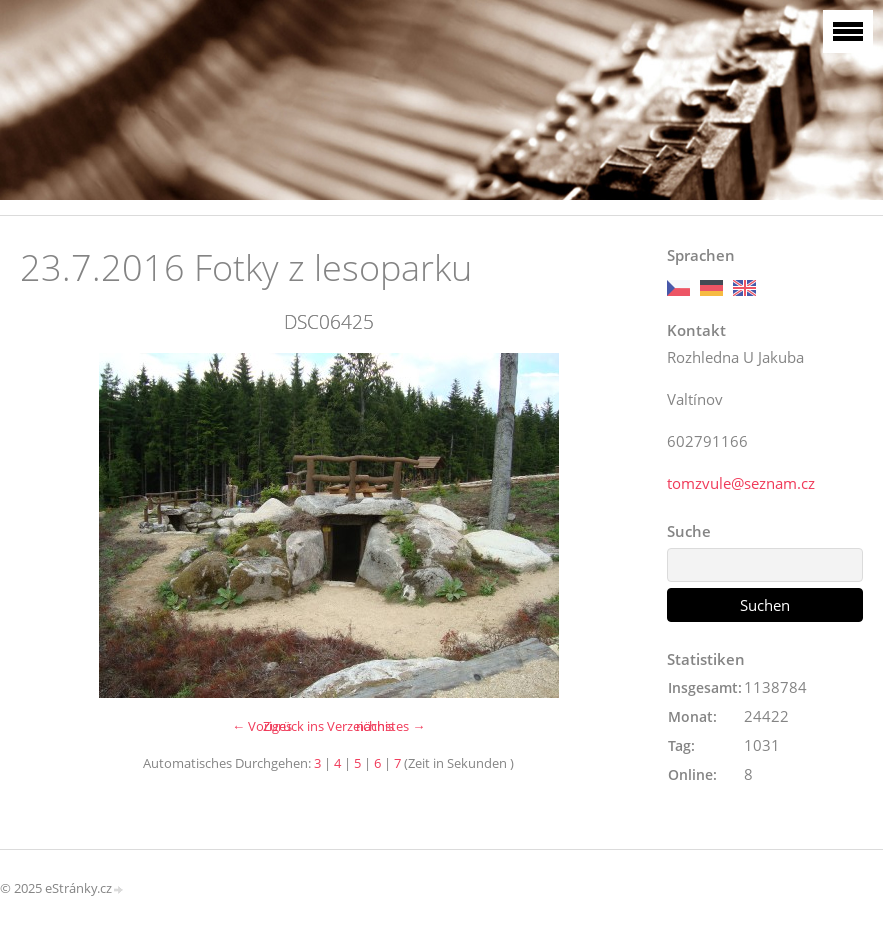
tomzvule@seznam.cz (741, 483)
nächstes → (390, 726)
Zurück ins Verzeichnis (328, 726)
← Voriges (262, 726)
